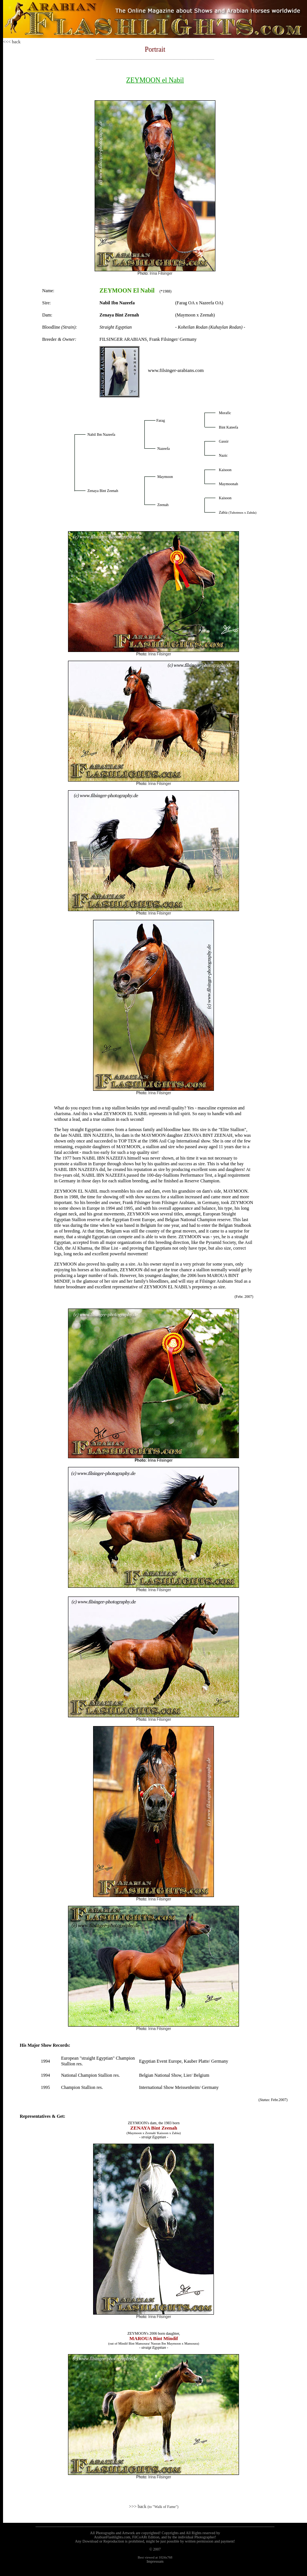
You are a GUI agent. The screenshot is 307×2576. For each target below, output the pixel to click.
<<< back (12, 41)
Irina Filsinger (161, 273)
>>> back (153, 2506)
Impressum (155, 2561)
